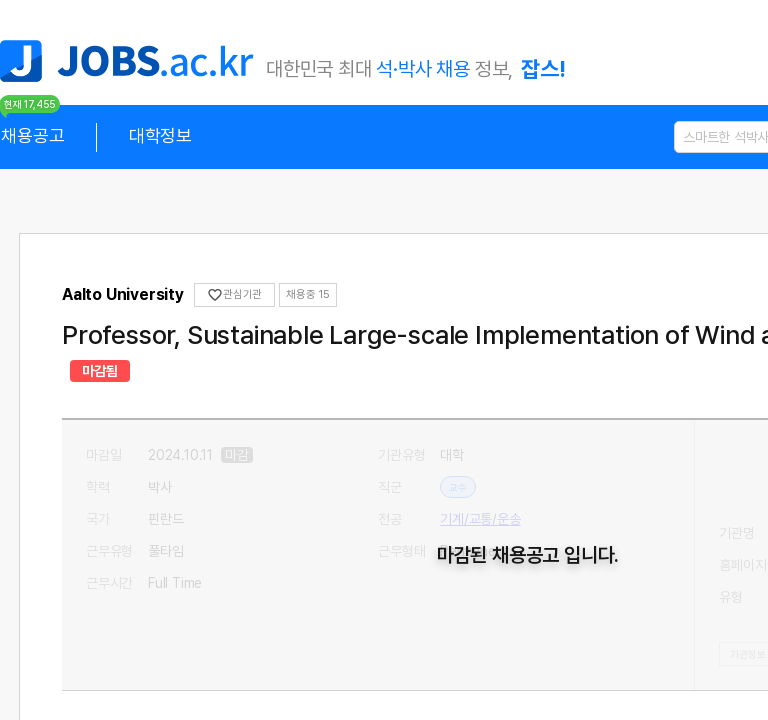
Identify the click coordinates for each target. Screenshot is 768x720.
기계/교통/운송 (481, 487)
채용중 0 (307, 294)
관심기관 (235, 295)
